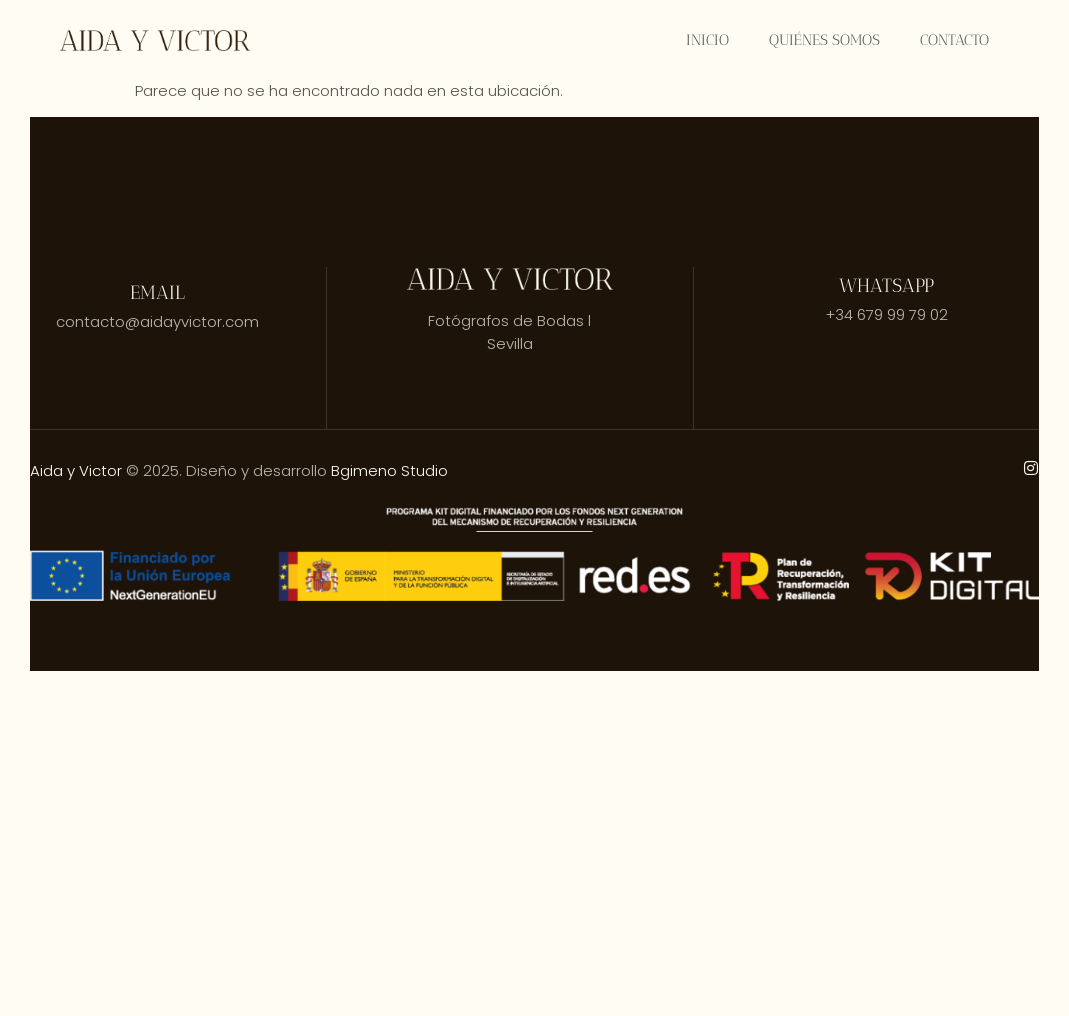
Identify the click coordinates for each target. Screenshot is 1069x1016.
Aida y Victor (76, 470)
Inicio (707, 40)
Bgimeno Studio (389, 470)
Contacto (954, 40)
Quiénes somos (824, 40)
